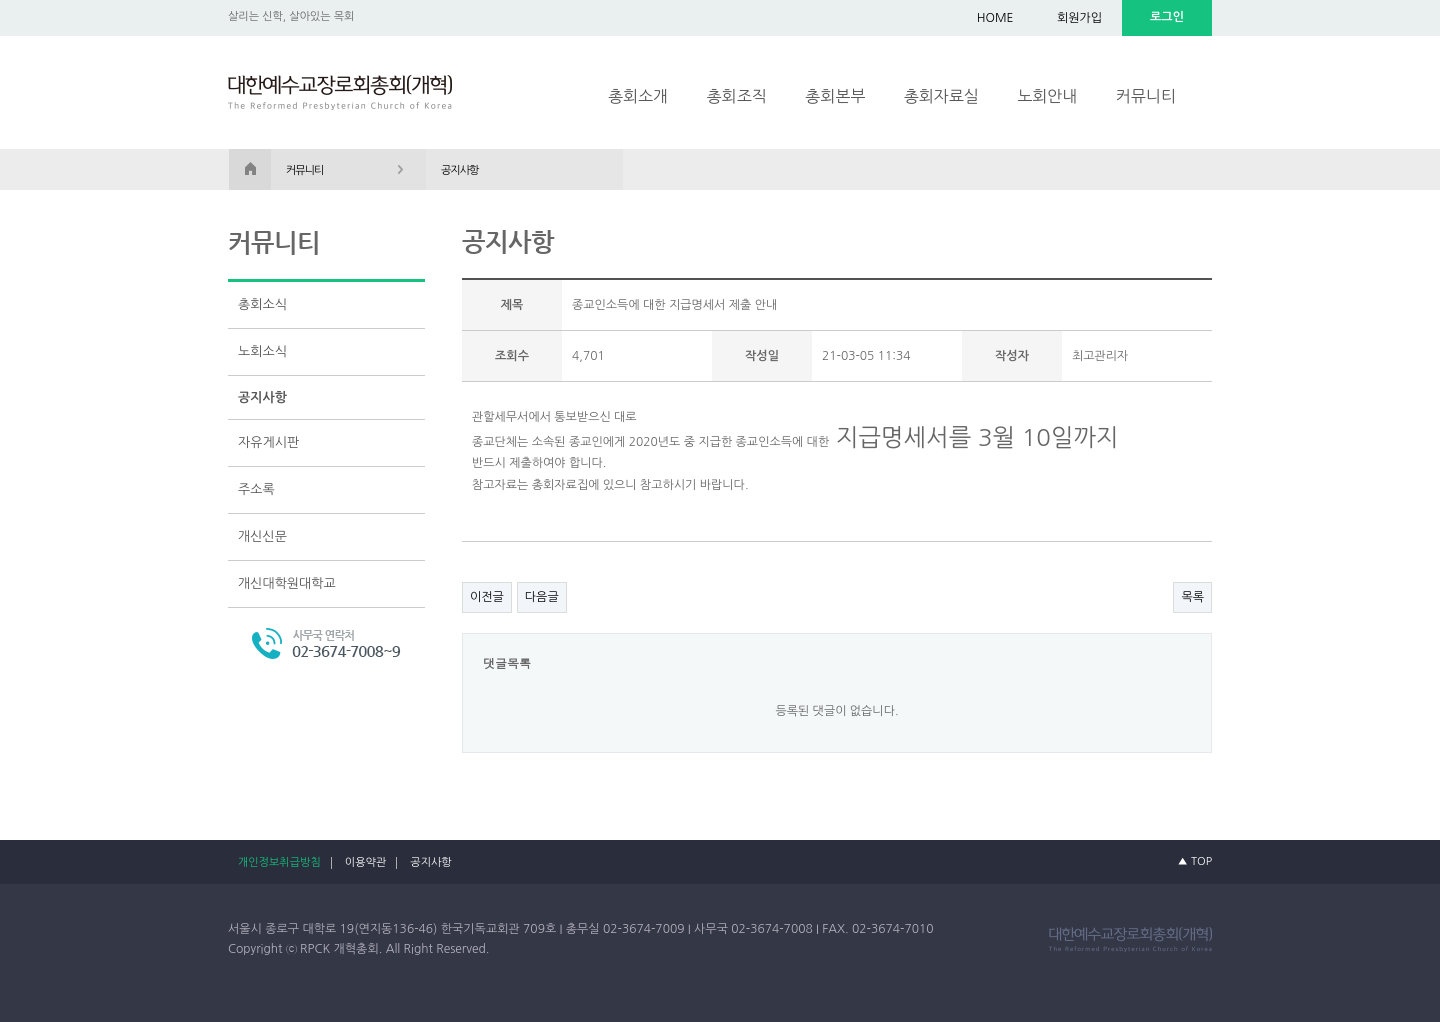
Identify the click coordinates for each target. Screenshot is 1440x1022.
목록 (1192, 597)
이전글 (487, 597)
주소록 (256, 489)
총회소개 (638, 96)
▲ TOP (1195, 861)
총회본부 (835, 96)
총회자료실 (941, 96)
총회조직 (737, 96)
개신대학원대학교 (287, 583)
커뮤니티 (1146, 96)
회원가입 (1079, 18)
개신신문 (262, 536)
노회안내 (1047, 96)
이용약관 (365, 862)
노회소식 (262, 351)
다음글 (542, 597)
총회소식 (262, 304)
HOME (995, 18)
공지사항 (262, 397)
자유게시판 (268, 442)
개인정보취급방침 (279, 862)
